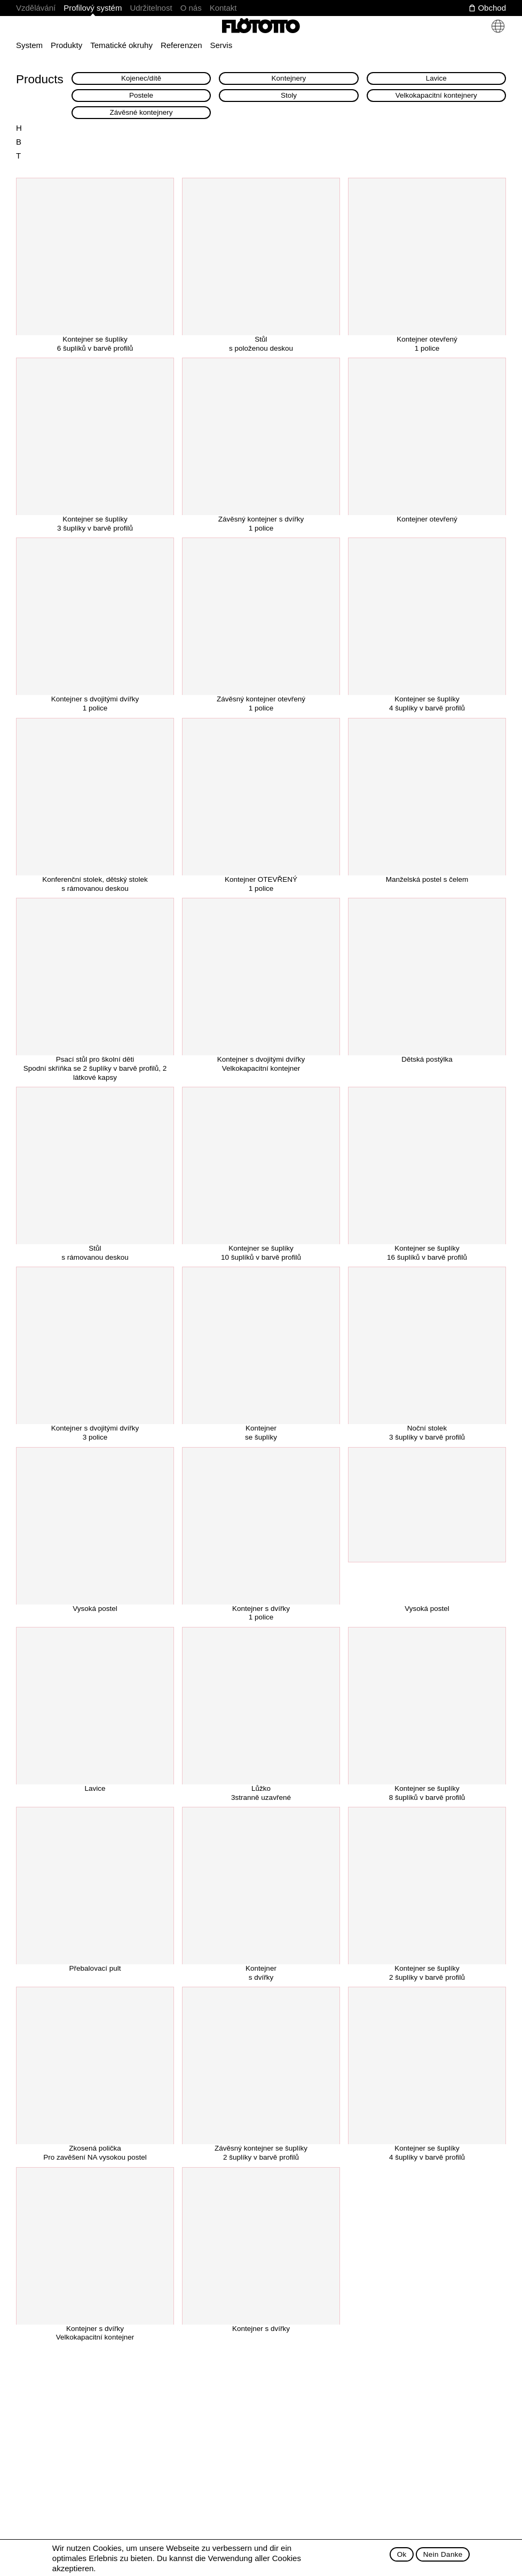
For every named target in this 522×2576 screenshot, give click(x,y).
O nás (191, 7)
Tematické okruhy (121, 45)
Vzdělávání (36, 7)
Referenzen (181, 45)
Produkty (66, 45)
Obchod (492, 7)
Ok (402, 2554)
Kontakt (223, 7)
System (29, 45)
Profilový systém (93, 7)
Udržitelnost (151, 7)
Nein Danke (443, 2554)
